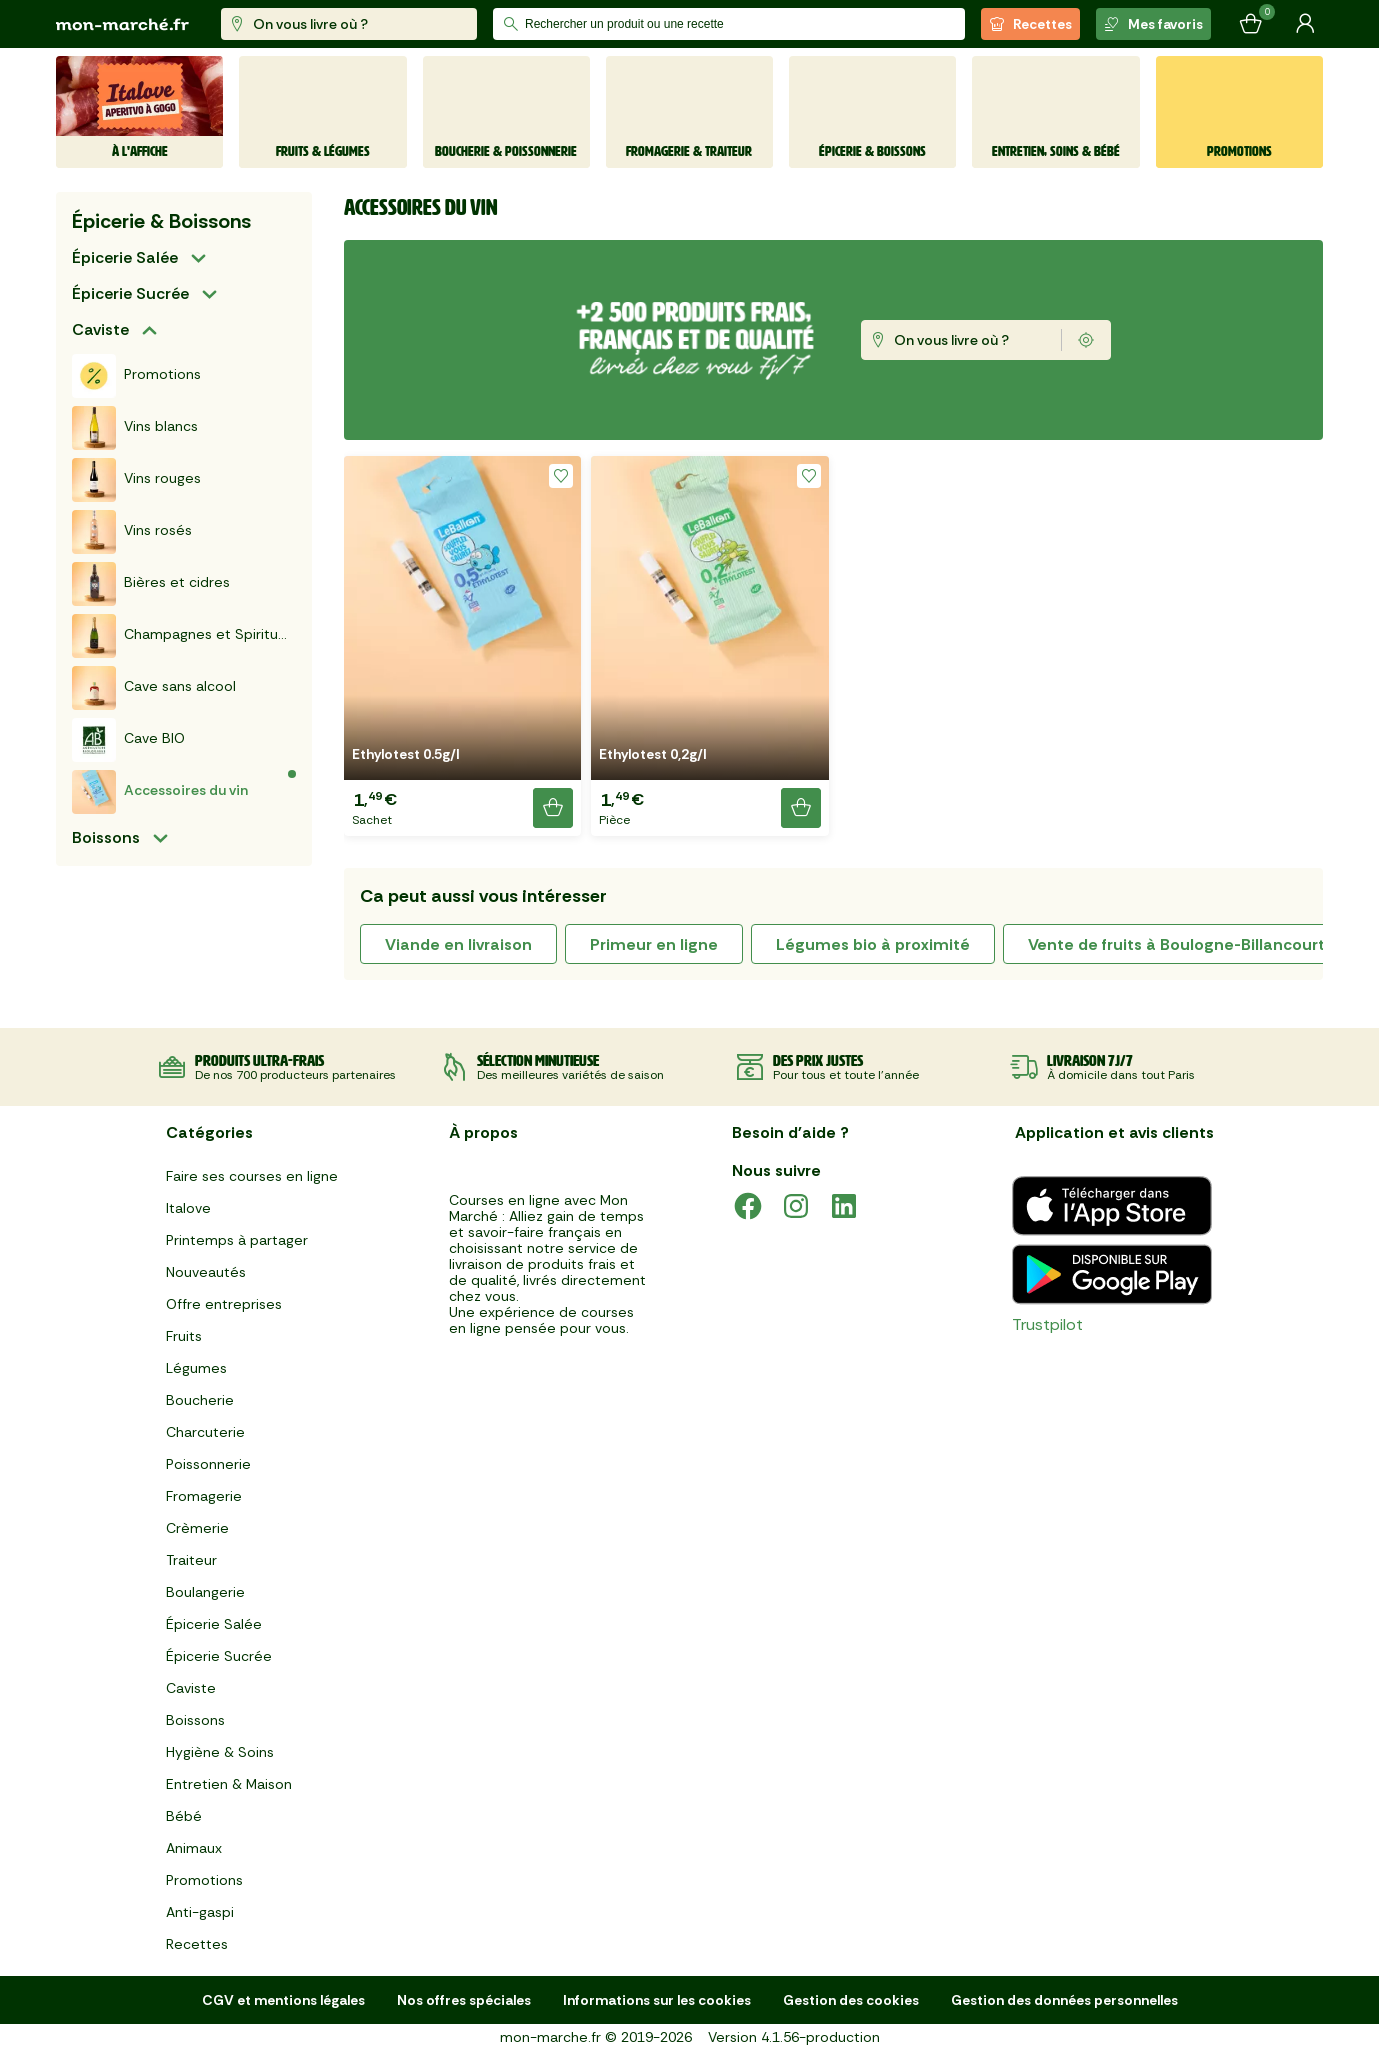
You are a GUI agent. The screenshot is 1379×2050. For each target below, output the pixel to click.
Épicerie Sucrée (130, 293)
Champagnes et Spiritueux (184, 636)
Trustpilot (1047, 1324)
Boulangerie (205, 1592)
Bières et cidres (151, 584)
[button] (462, 646)
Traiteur (191, 1560)
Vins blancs (135, 428)
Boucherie (200, 1400)
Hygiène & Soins (220, 1752)
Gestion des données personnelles (1064, 2000)
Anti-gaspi (200, 1912)
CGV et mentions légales (283, 2000)
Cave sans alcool (154, 688)
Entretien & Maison (229, 1784)
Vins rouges (136, 480)
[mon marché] (122, 24)
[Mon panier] (1251, 24)
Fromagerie (204, 1496)
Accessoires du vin (160, 792)
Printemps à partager (237, 1240)
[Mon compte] (1305, 24)
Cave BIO (128, 740)
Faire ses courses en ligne (252, 1176)
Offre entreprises (224, 1304)
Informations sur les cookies (657, 2000)
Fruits (184, 1336)
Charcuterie (205, 1432)
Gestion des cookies (851, 2000)
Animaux (194, 1848)
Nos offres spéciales (464, 2000)
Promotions (136, 376)
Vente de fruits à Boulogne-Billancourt (1176, 944)
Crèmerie (197, 1528)
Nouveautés (206, 1272)
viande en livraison (458, 944)
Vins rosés (132, 532)
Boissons (106, 837)
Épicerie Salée (125, 257)
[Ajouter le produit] (553, 808)
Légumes (196, 1368)
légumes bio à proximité (873, 944)
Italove (188, 1208)
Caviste (100, 329)
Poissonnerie (208, 1464)
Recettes (1030, 24)
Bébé (184, 1816)
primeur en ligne (654, 944)
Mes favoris (1153, 24)
